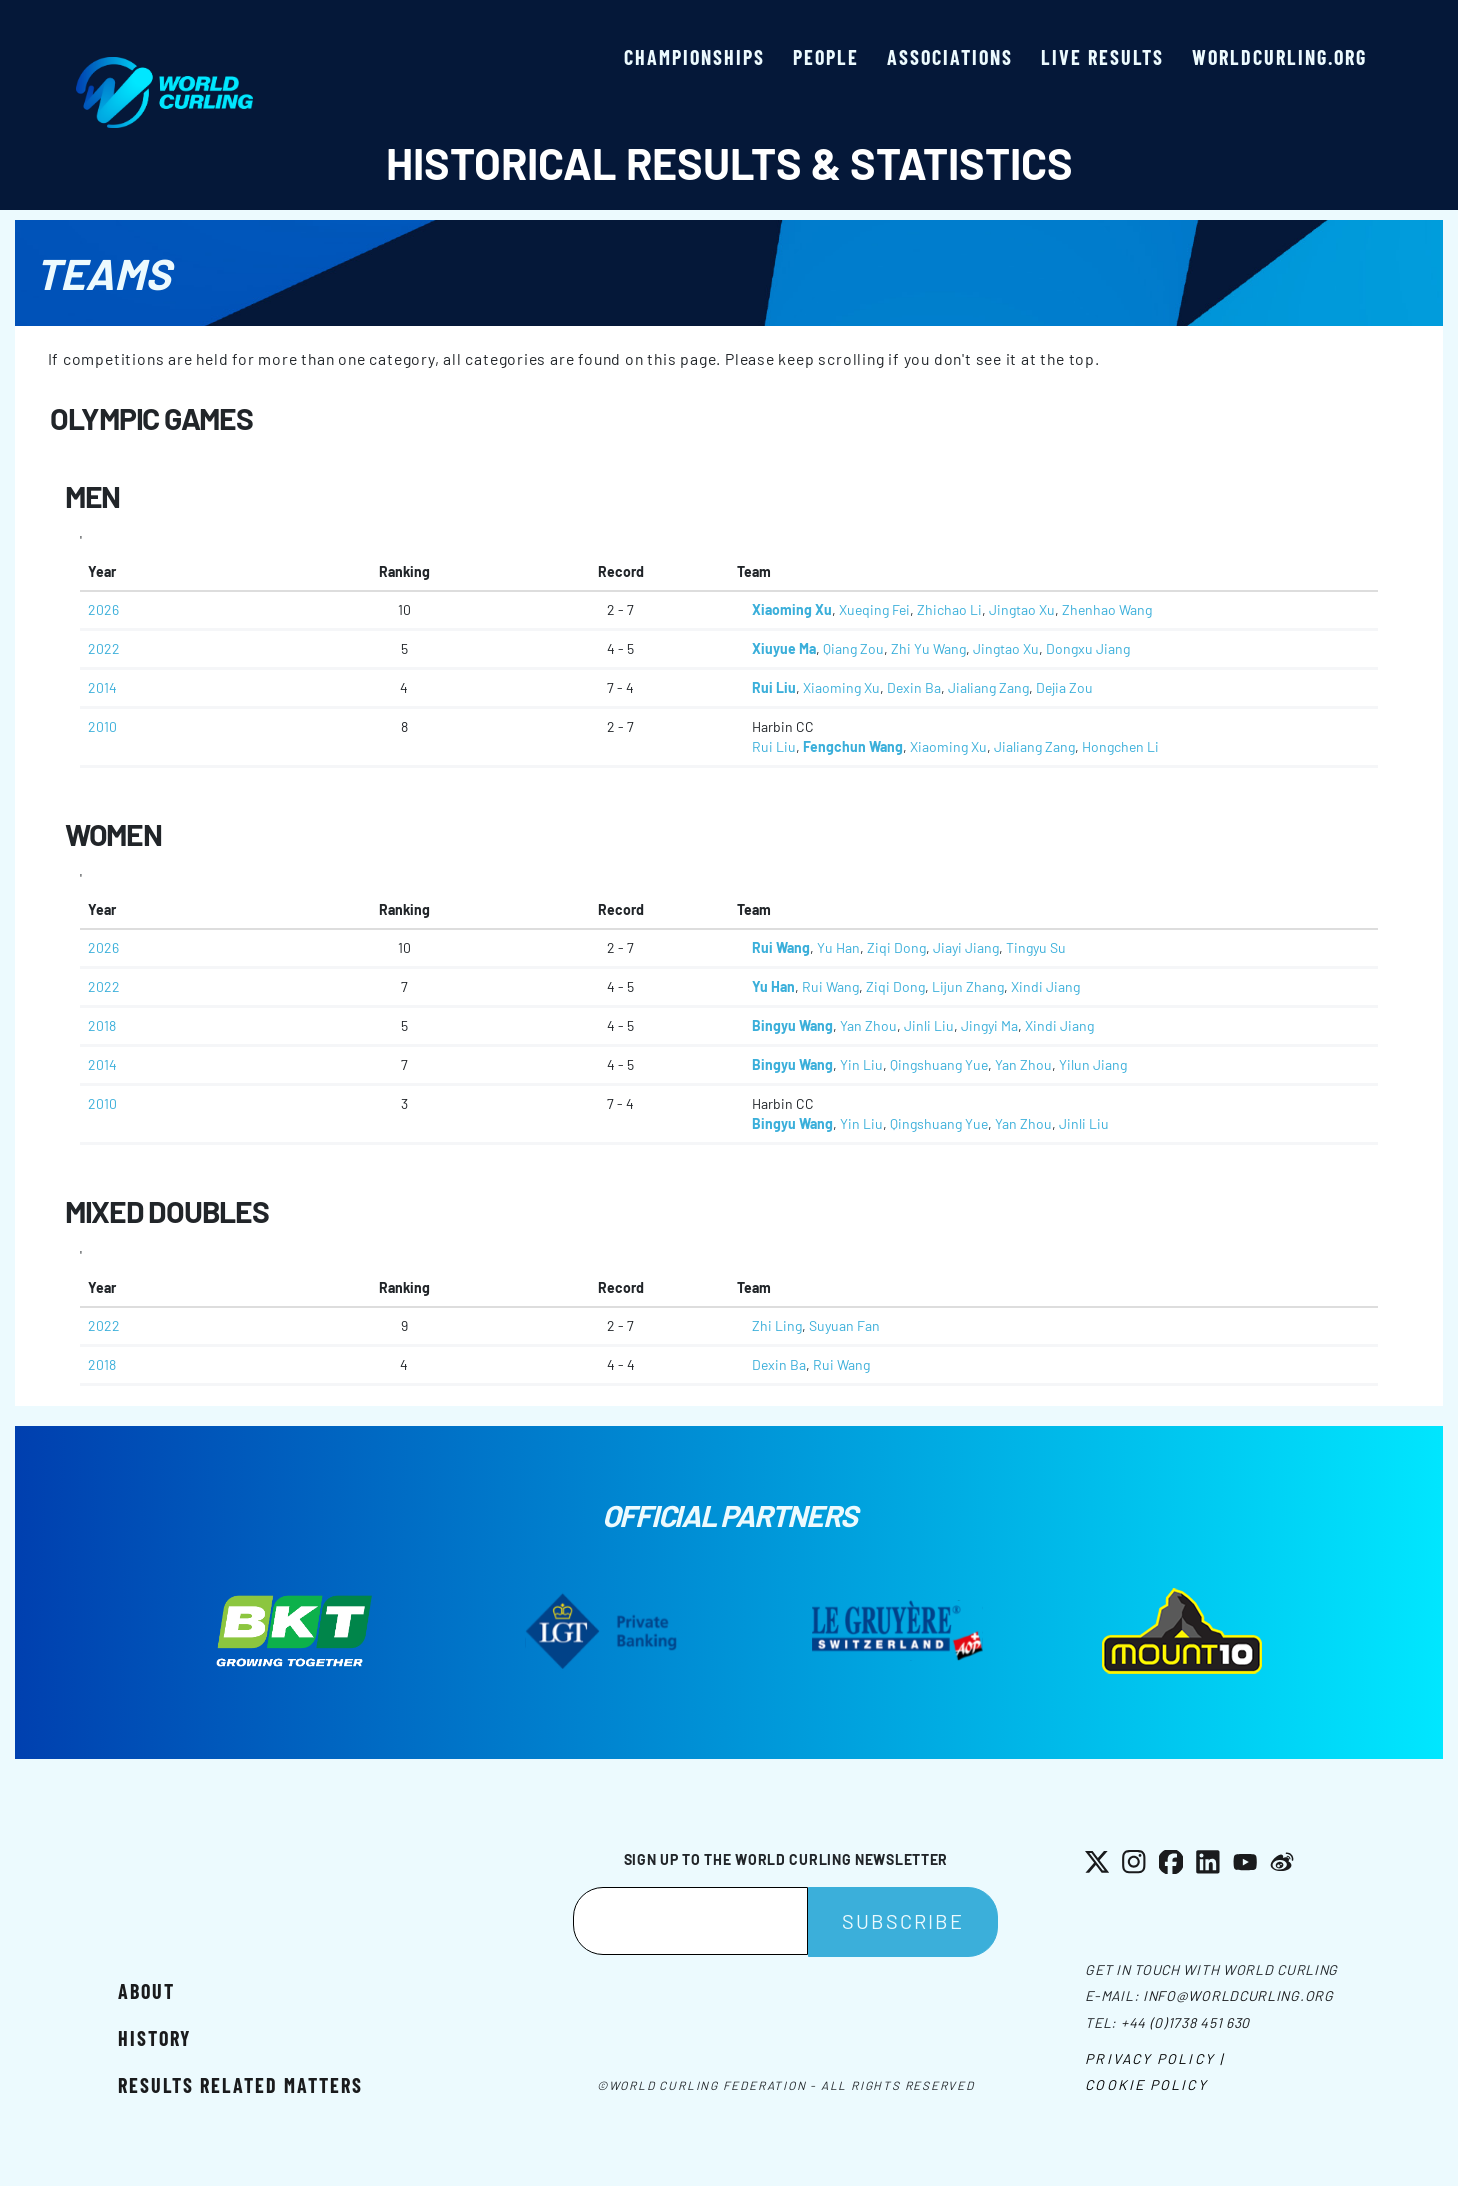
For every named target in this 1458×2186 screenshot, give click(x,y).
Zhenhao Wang (1107, 609)
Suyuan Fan (844, 1325)
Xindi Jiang (1045, 986)
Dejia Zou (1064, 687)
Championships (694, 57)
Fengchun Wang (853, 746)
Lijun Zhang (968, 986)
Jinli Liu (929, 1025)
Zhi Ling (777, 1325)
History (154, 2038)
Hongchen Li (1120, 746)
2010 (102, 726)
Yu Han (838, 947)
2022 (104, 648)
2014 (102, 687)
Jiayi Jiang (966, 947)
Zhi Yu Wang (928, 648)
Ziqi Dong (896, 947)
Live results (1102, 57)
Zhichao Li (949, 609)
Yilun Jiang (1093, 1064)
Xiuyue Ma (784, 648)
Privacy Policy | (1154, 2058)
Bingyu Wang (792, 1025)
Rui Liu (774, 687)
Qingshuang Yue (939, 1064)
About (146, 1991)
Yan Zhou (868, 1025)
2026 (103, 609)
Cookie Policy (1146, 2084)
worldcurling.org (1279, 57)
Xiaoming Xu (792, 609)
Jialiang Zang (988, 687)
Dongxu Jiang (1088, 648)
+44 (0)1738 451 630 (1185, 2022)
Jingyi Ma (989, 1025)
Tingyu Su (1036, 947)
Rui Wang (781, 947)
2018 (102, 1025)
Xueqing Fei (874, 609)
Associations (950, 57)
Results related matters (240, 2085)
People (826, 57)
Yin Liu (861, 1064)
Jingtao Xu (1022, 609)
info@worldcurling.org (1238, 1995)
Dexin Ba (914, 687)
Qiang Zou (853, 648)
